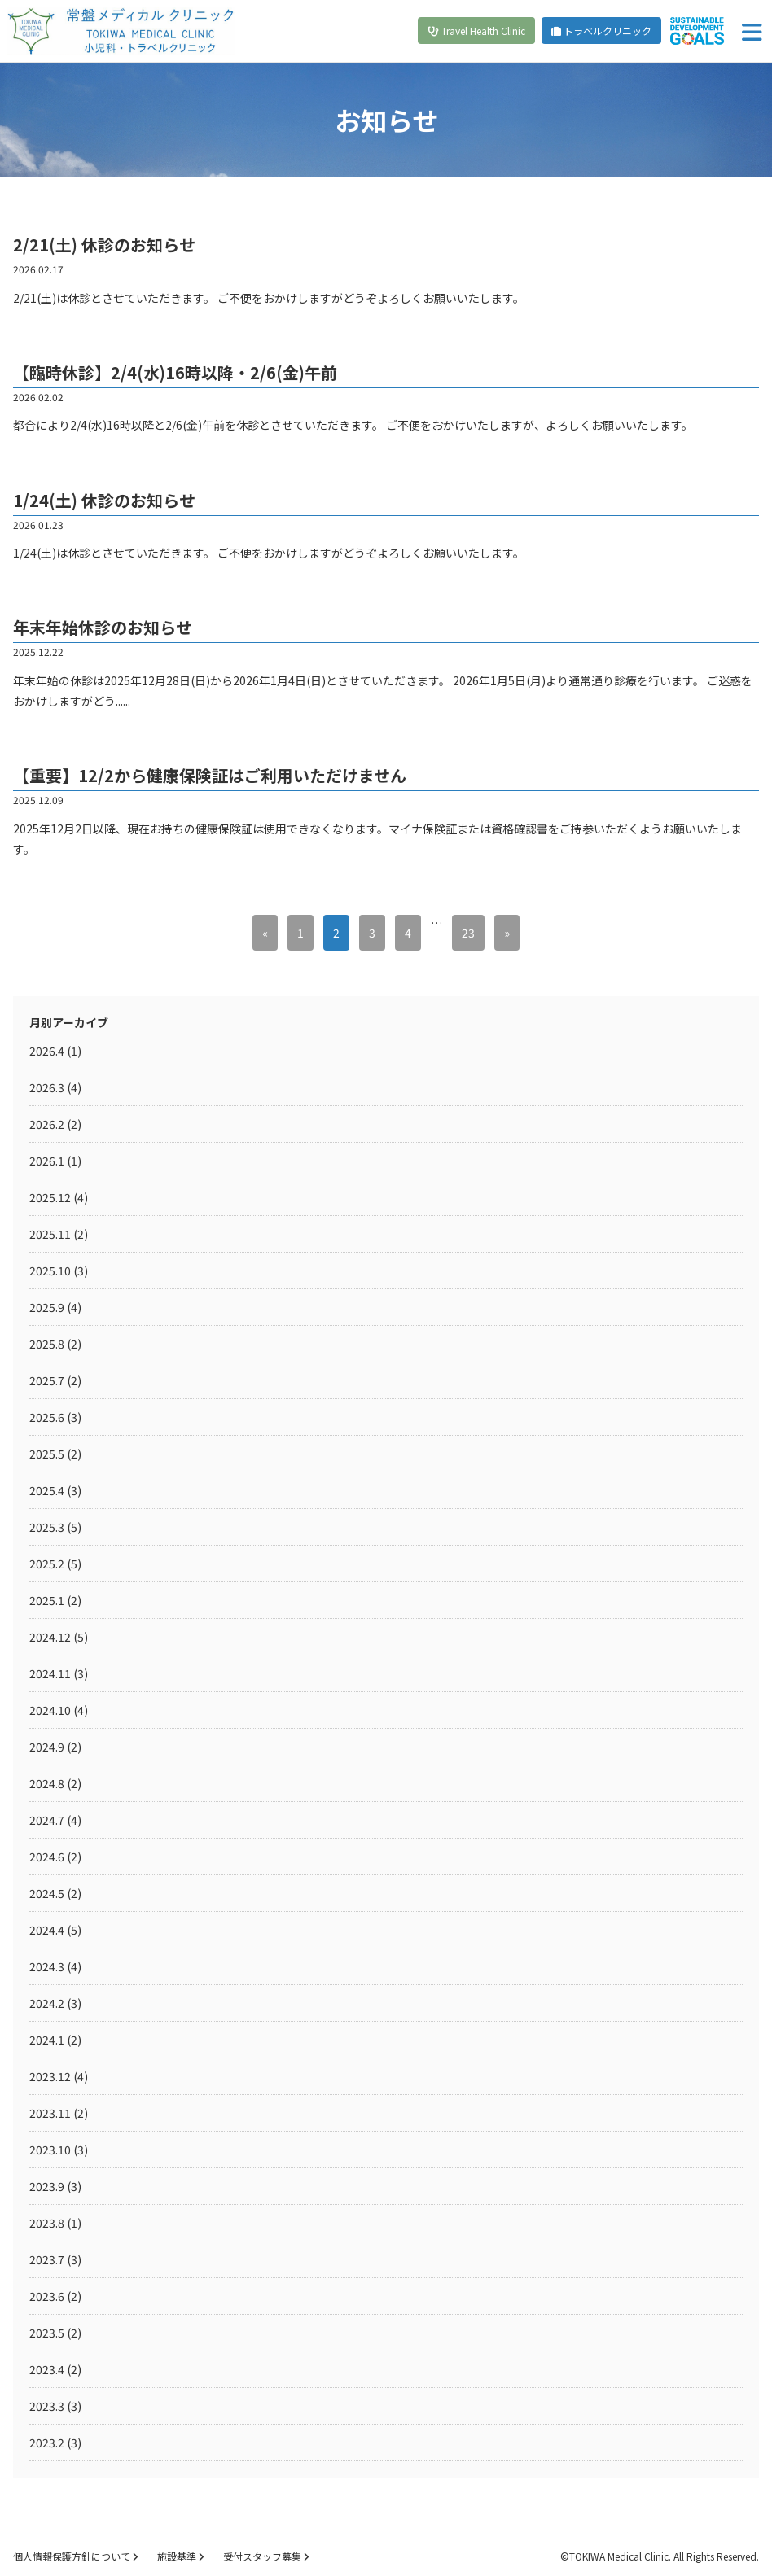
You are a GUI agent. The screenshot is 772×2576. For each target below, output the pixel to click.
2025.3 (46, 1527)
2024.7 (46, 1820)
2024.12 (50, 1637)
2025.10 (50, 1270)
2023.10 (50, 2149)
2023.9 (46, 2186)
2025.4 (46, 1490)
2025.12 (50, 1197)
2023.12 (50, 2076)
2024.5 (46, 1893)
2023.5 (46, 2333)
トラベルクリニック (601, 30)
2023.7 (46, 2259)
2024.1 (46, 2039)
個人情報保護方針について (75, 2556)
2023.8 (46, 2223)
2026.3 (46, 1087)
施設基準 (180, 2556)
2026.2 (46, 1124)
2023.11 (50, 2113)
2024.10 (50, 1710)
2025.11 (50, 1234)
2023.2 (46, 2442)
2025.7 (46, 1380)
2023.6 (46, 2296)
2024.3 (46, 1966)
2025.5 (46, 1453)
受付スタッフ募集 (266, 2556)
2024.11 (50, 1673)
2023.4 (46, 2369)
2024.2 (46, 2003)
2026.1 (46, 1160)
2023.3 (46, 2406)
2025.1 (46, 1600)
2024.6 (46, 1856)
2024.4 (46, 1930)
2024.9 (46, 1746)
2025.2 (46, 1563)
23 (468, 933)
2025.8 (46, 1344)
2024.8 (46, 1783)
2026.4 (46, 1051)
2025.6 (46, 1417)
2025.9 (46, 1307)
